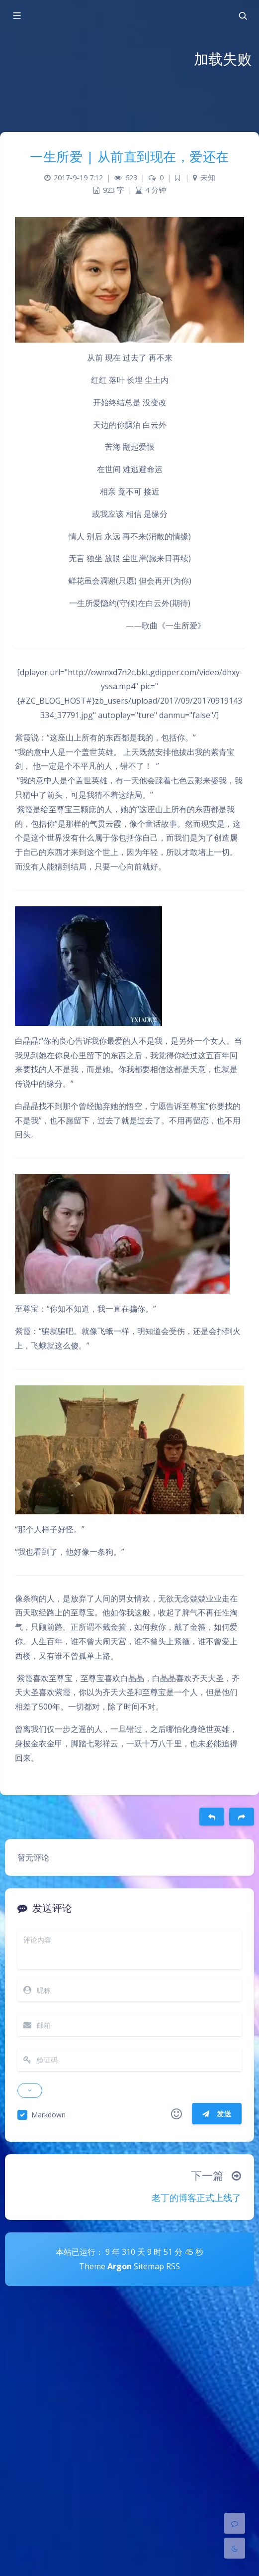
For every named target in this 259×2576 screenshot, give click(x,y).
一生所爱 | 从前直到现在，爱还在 (129, 156)
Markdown (48, 2114)
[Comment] (234, 2523)
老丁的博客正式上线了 (196, 2198)
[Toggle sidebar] (16, 16)
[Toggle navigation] (242, 16)
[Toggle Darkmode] (234, 2548)
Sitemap (149, 2266)
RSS (173, 2266)
